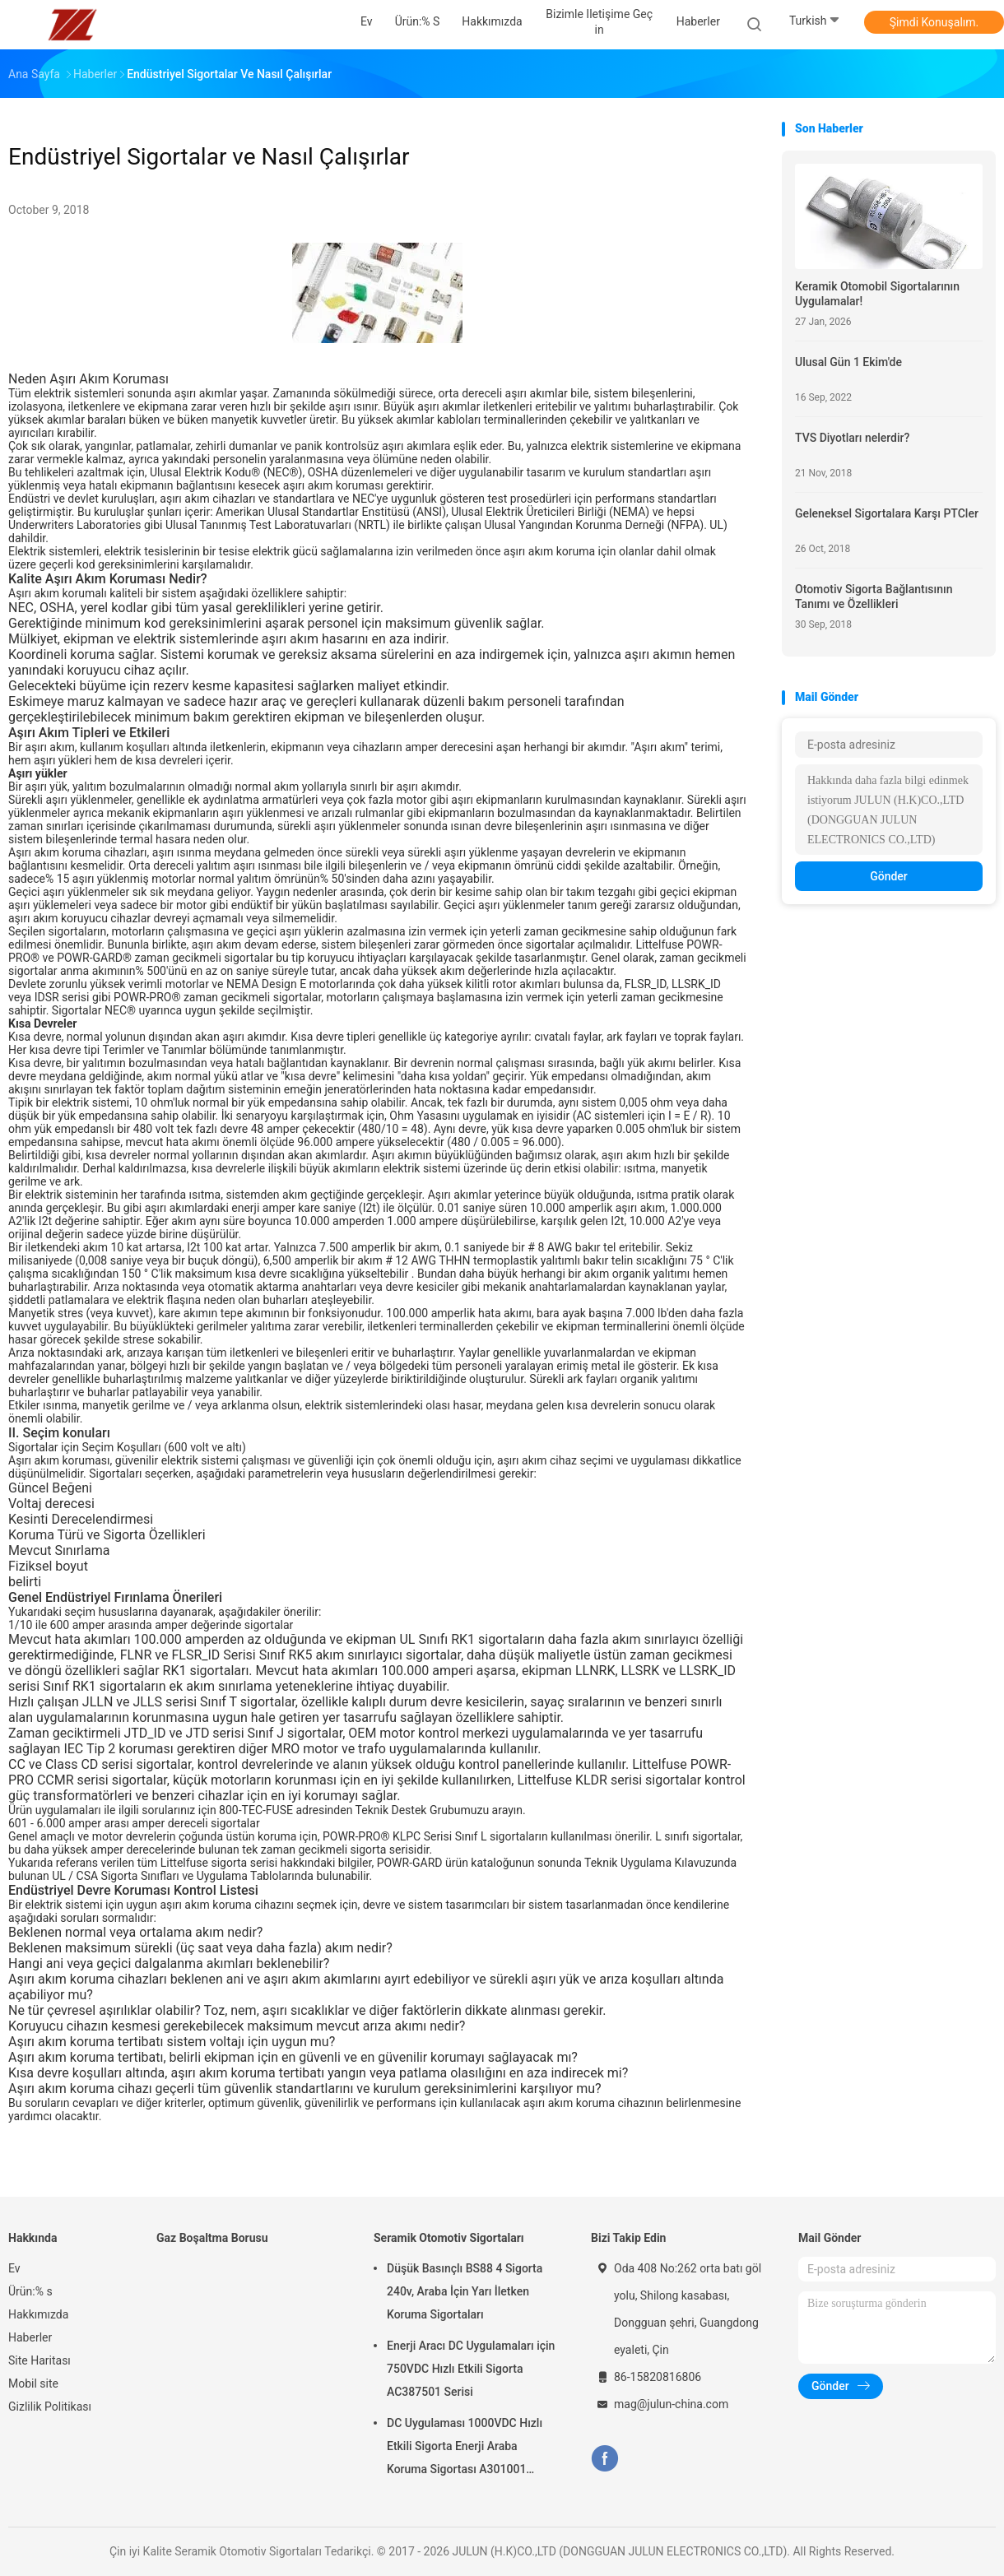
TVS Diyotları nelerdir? (852, 437)
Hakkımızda (38, 2314)
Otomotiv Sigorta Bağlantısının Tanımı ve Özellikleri (873, 596)
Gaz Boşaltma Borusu (212, 2237)
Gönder (889, 876)
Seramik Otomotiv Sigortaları (449, 2237)
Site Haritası (39, 2360)
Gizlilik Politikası (49, 2406)
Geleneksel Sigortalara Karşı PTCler (886, 513)
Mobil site (33, 2383)
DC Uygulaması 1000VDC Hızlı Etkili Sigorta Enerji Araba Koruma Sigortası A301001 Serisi (464, 2448)
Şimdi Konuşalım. (934, 22)
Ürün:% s (30, 2291)
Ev (14, 2268)
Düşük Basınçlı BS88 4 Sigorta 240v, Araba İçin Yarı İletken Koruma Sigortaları (464, 2291)
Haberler (30, 2337)
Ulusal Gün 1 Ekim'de (848, 362)
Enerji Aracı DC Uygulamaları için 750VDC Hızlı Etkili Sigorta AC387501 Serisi (471, 2368)
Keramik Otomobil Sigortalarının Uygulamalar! (877, 294)
